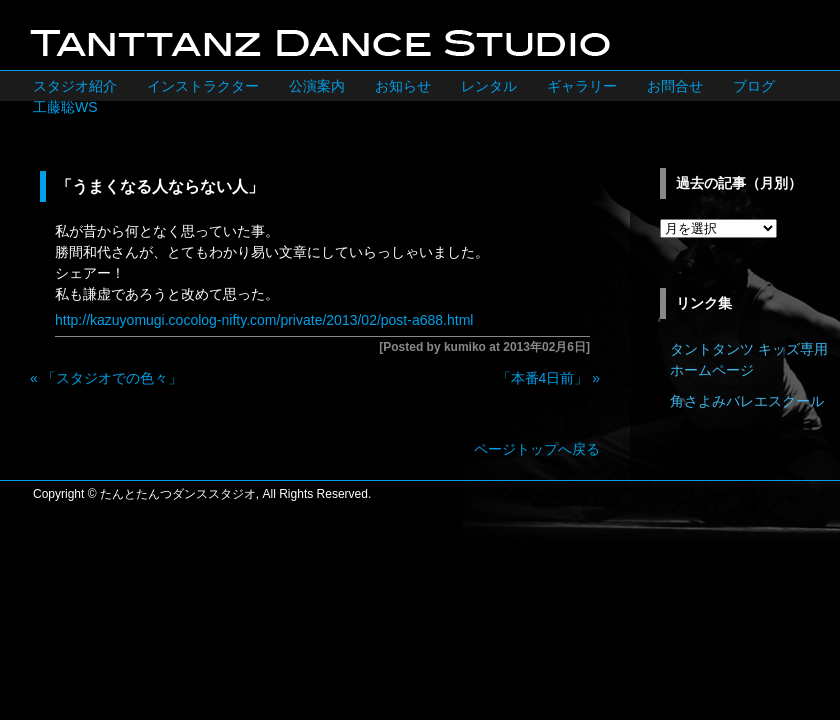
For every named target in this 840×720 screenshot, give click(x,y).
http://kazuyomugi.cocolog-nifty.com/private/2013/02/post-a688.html (264, 320)
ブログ (754, 86)
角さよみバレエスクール (747, 401)
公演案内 (317, 86)
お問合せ (675, 86)
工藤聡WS (65, 107)
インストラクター (203, 86)
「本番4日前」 (543, 378)
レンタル (489, 86)
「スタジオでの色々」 (112, 378)
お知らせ (403, 86)
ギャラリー (582, 86)
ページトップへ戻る (537, 449)
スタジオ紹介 (75, 86)
